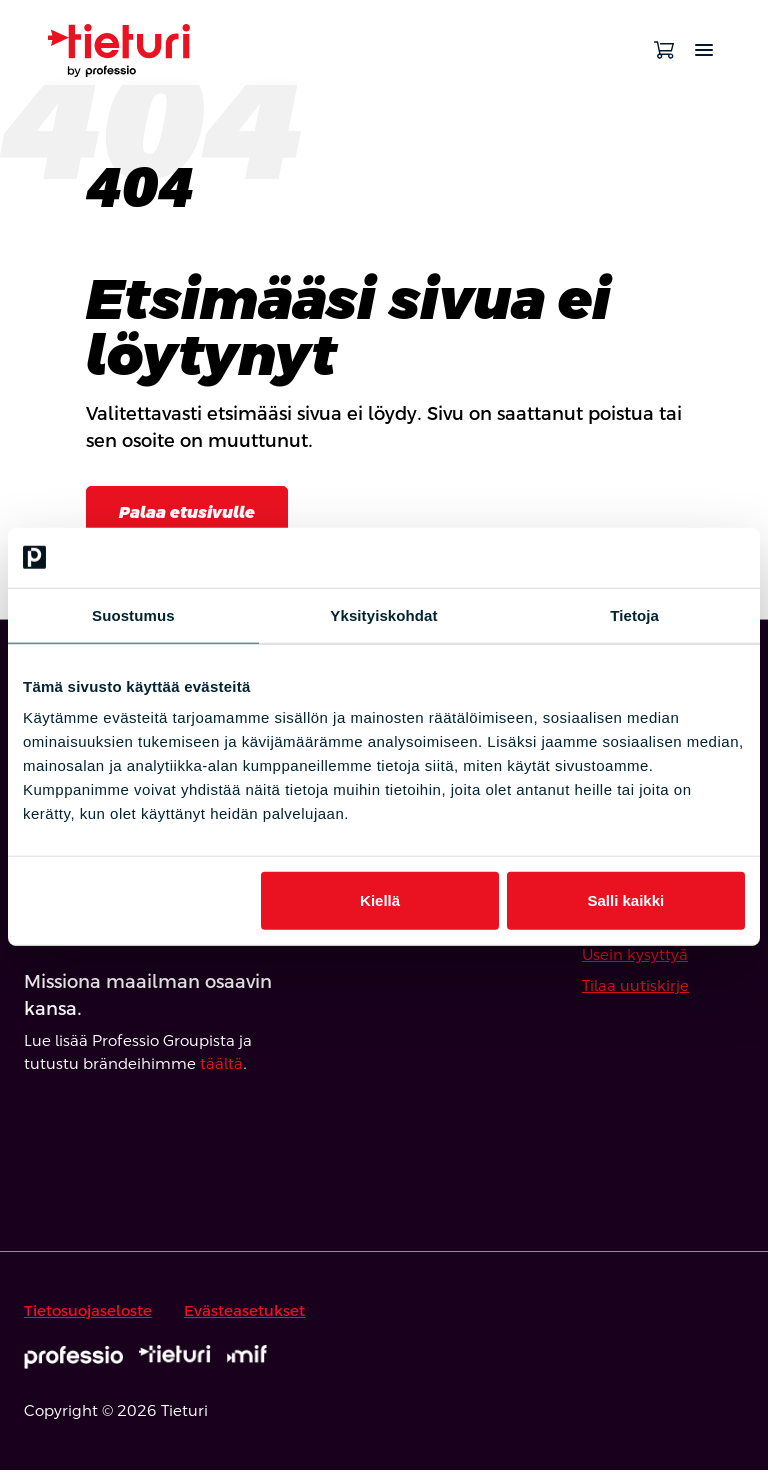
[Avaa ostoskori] (664, 50)
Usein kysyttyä (635, 957)
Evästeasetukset (244, 1313)
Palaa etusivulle (194, 513)
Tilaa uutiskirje (635, 988)
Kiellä (380, 900)
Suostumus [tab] (133, 614)
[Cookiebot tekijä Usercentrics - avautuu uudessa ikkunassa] (657, 557)
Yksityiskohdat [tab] (383, 614)
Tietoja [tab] (634, 614)
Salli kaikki (626, 900)
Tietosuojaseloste (88, 1313)
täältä (221, 1066)
